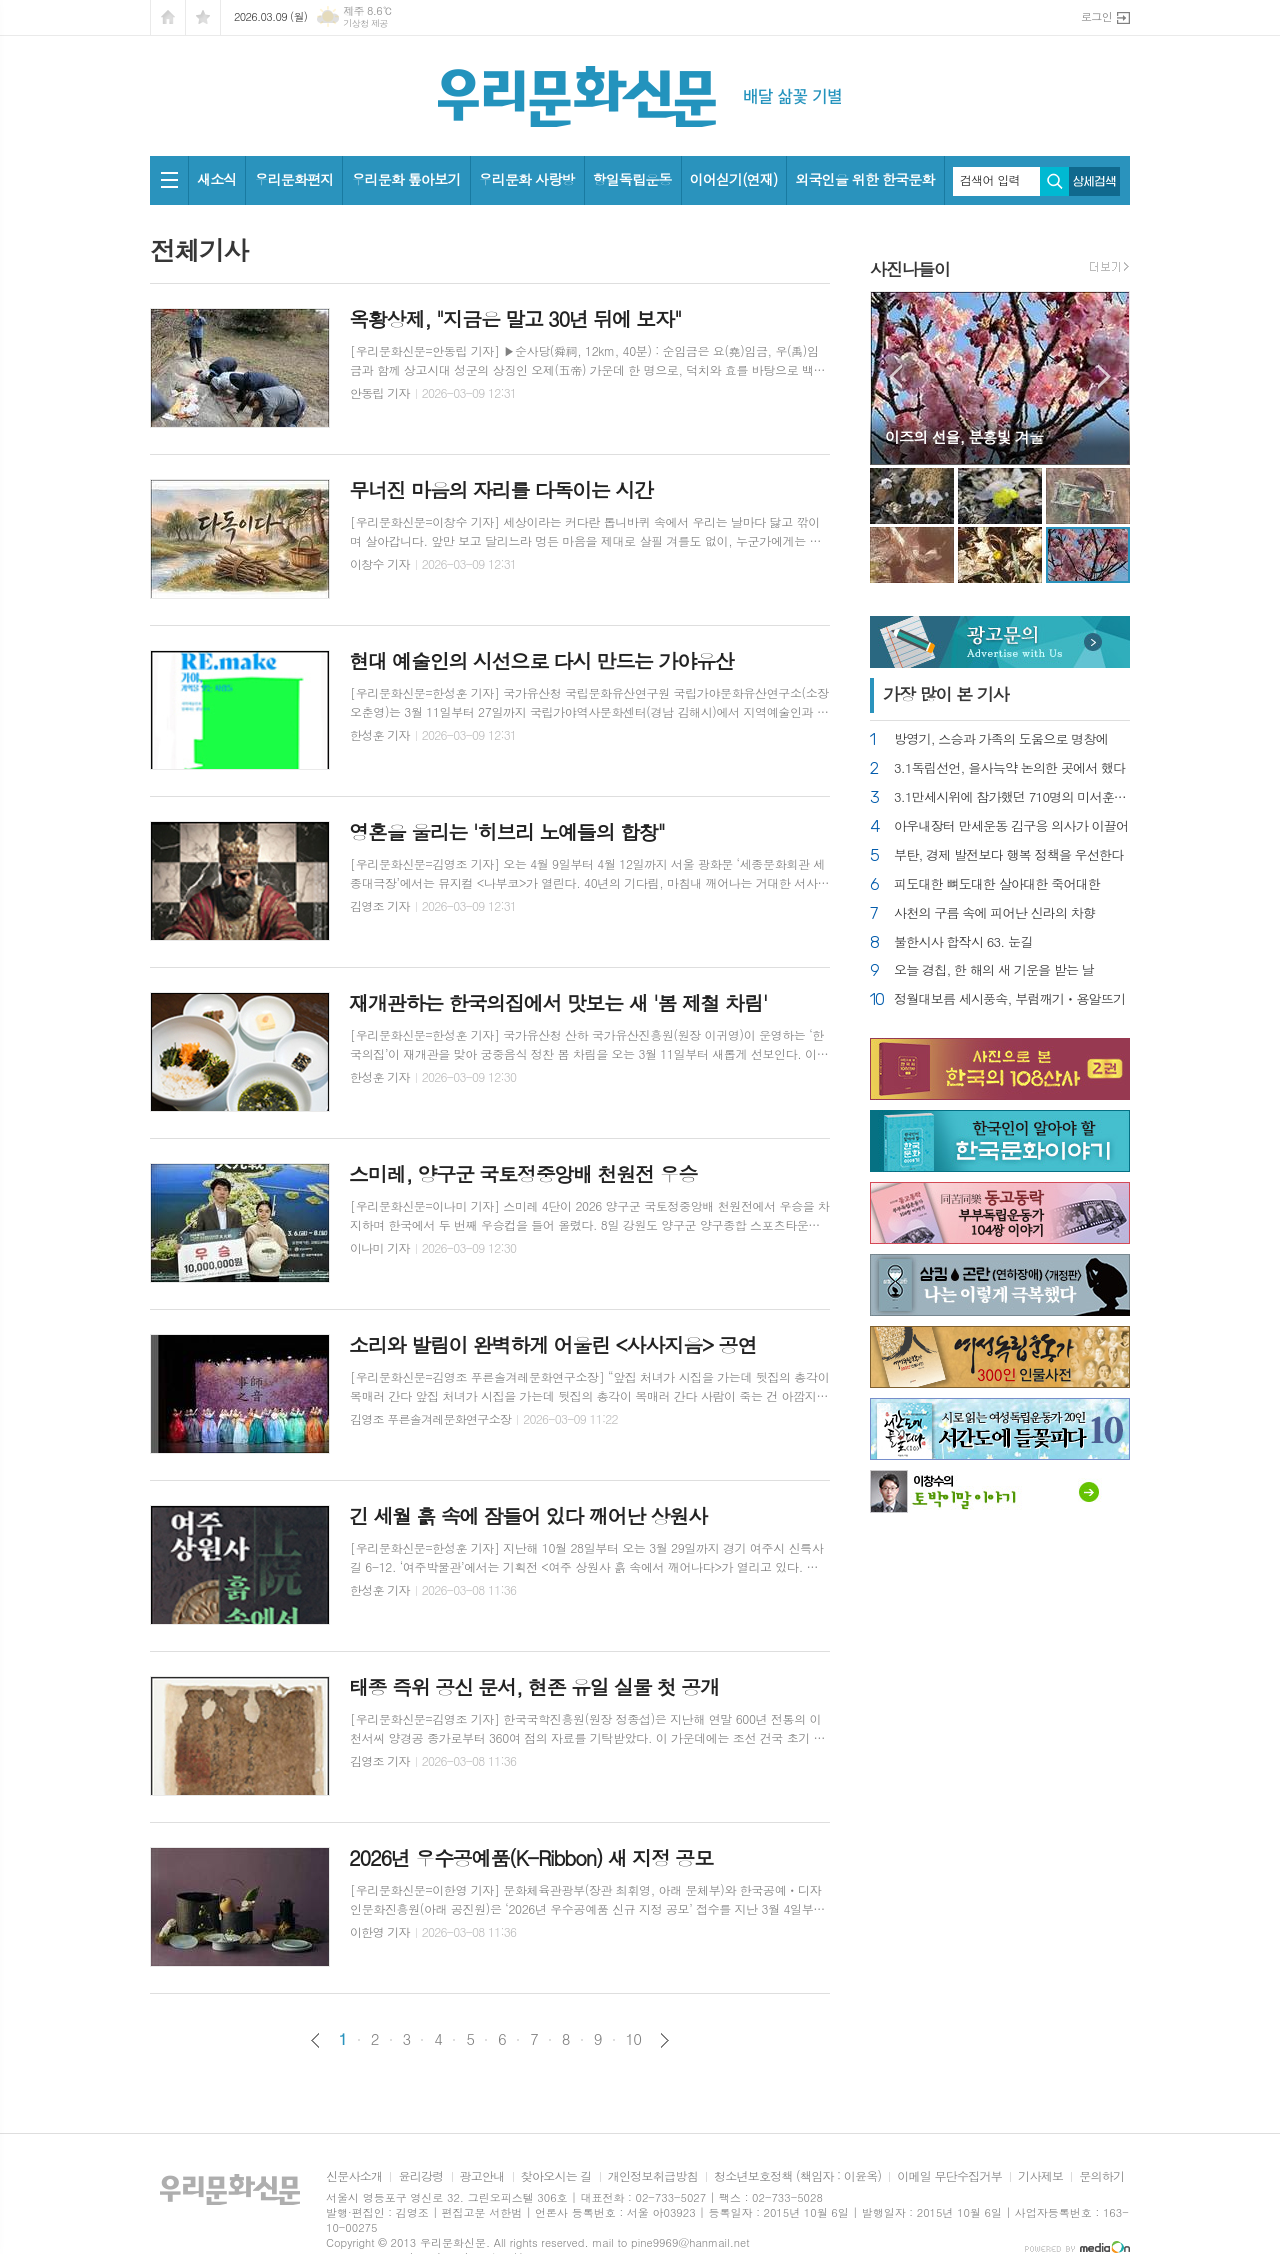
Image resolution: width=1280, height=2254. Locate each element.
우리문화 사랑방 (527, 179)
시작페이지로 (168, 17)
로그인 (1096, 16)
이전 (315, 2040)
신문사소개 (354, 2176)
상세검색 (1094, 181)
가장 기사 (946, 694)
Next (1104, 376)
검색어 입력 (990, 180)
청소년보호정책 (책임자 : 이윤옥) (797, 2176)
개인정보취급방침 (653, 2176)
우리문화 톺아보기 (405, 179)
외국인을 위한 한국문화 (864, 179)
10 (634, 2039)
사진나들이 (910, 269)
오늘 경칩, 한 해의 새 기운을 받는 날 (994, 970)
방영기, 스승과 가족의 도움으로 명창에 (1001, 739)
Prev (895, 376)
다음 (664, 2040)
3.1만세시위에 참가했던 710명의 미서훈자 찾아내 (1012, 797)
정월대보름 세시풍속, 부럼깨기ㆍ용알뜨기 (1009, 999)
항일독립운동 (632, 179)
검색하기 (1054, 181)
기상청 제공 (365, 23)
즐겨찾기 (203, 17)
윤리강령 (420, 2176)
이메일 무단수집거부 (949, 2176)
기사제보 (1040, 2176)
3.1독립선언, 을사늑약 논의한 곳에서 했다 (1010, 768)
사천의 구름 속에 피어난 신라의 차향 (994, 913)
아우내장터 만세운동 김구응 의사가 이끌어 (1011, 826)
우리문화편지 (293, 179)
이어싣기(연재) (734, 179)
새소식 (216, 179)
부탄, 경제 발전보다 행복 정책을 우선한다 (1009, 855)
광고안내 (482, 2176)
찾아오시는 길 (556, 2176)
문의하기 (1101, 2176)
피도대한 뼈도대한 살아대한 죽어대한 (997, 884)
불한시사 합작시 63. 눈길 (963, 942)
